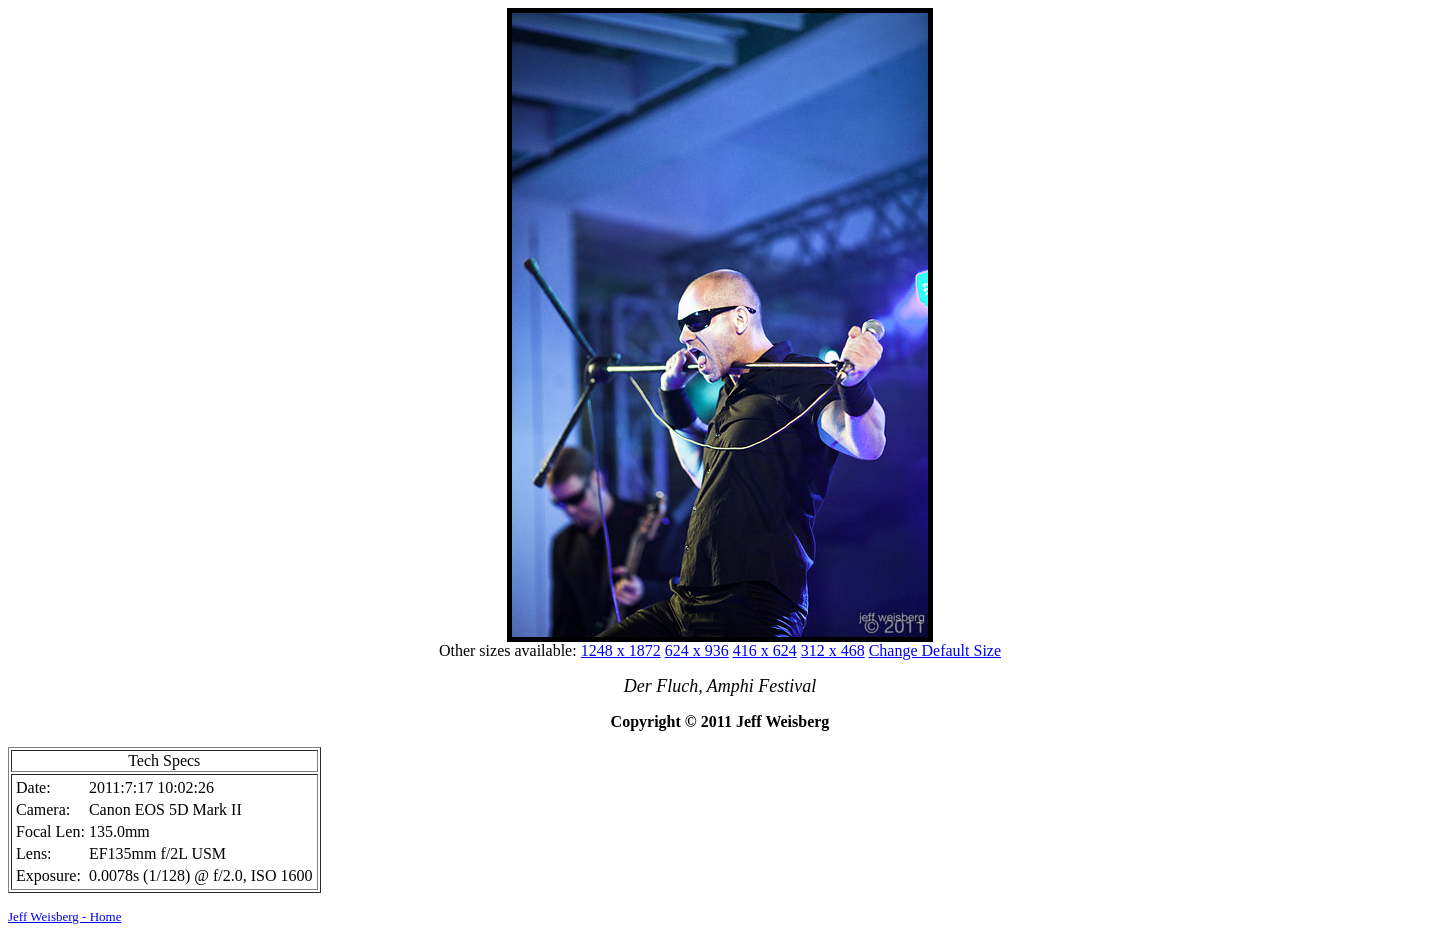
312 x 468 (833, 650)
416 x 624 (765, 650)
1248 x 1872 (621, 650)
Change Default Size (935, 650)
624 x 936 (697, 650)
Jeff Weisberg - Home (64, 916)
